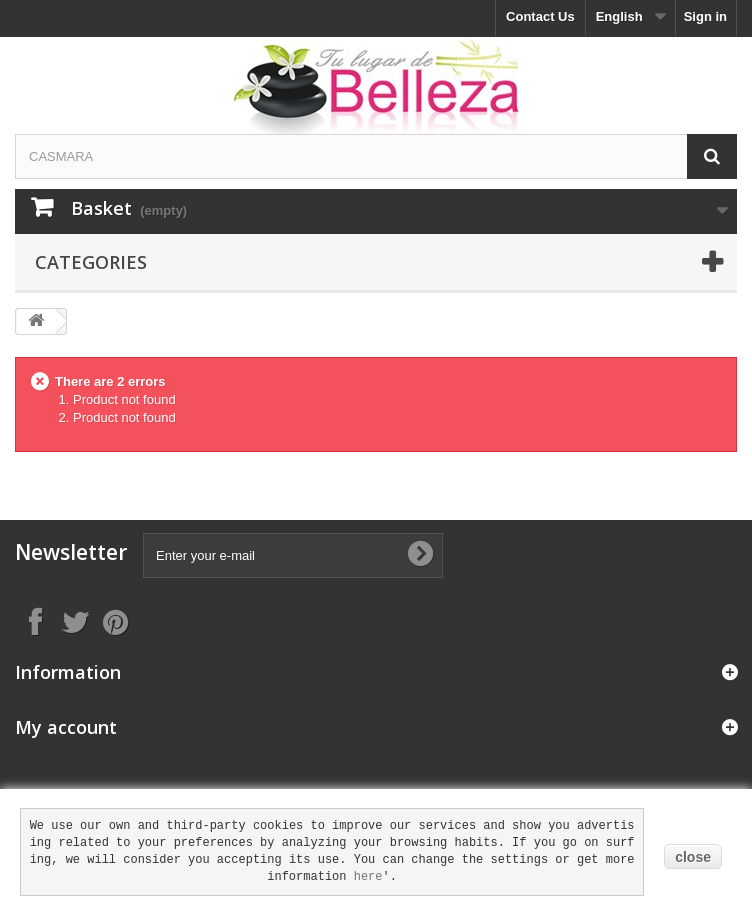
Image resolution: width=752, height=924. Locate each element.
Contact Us (540, 16)
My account (66, 727)
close (693, 857)
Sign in (705, 16)
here (368, 877)
